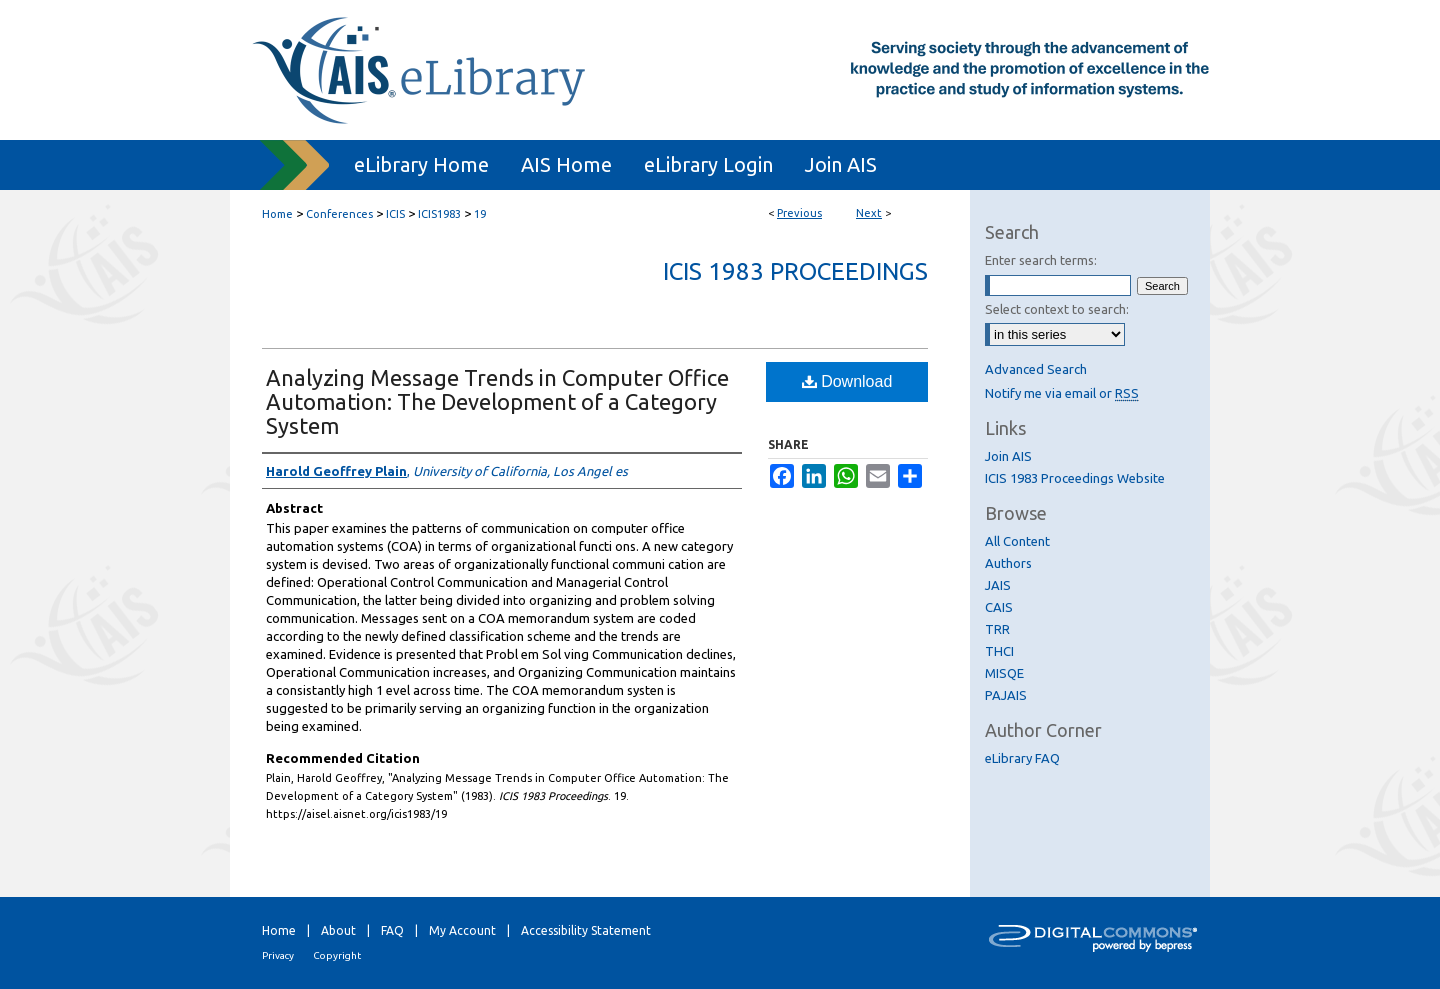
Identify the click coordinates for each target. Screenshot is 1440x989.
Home (277, 214)
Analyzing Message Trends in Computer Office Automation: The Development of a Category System (497, 401)
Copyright (337, 955)
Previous (799, 213)
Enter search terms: (1041, 260)
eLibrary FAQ (1022, 758)
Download (847, 381)
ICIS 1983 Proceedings (795, 271)
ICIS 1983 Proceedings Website (1075, 478)
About (338, 930)
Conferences (339, 214)
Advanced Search (1036, 369)
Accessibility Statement (586, 930)
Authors (1008, 563)
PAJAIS (1006, 695)
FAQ (392, 930)
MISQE (1004, 673)
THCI (999, 651)
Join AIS (1008, 456)
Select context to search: (1057, 309)
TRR (997, 629)
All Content (1017, 541)
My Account (462, 930)
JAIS (998, 585)
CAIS (999, 607)
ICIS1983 (439, 214)
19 (480, 214)
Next (869, 213)
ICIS (395, 214)
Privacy (278, 955)
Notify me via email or (1062, 393)
